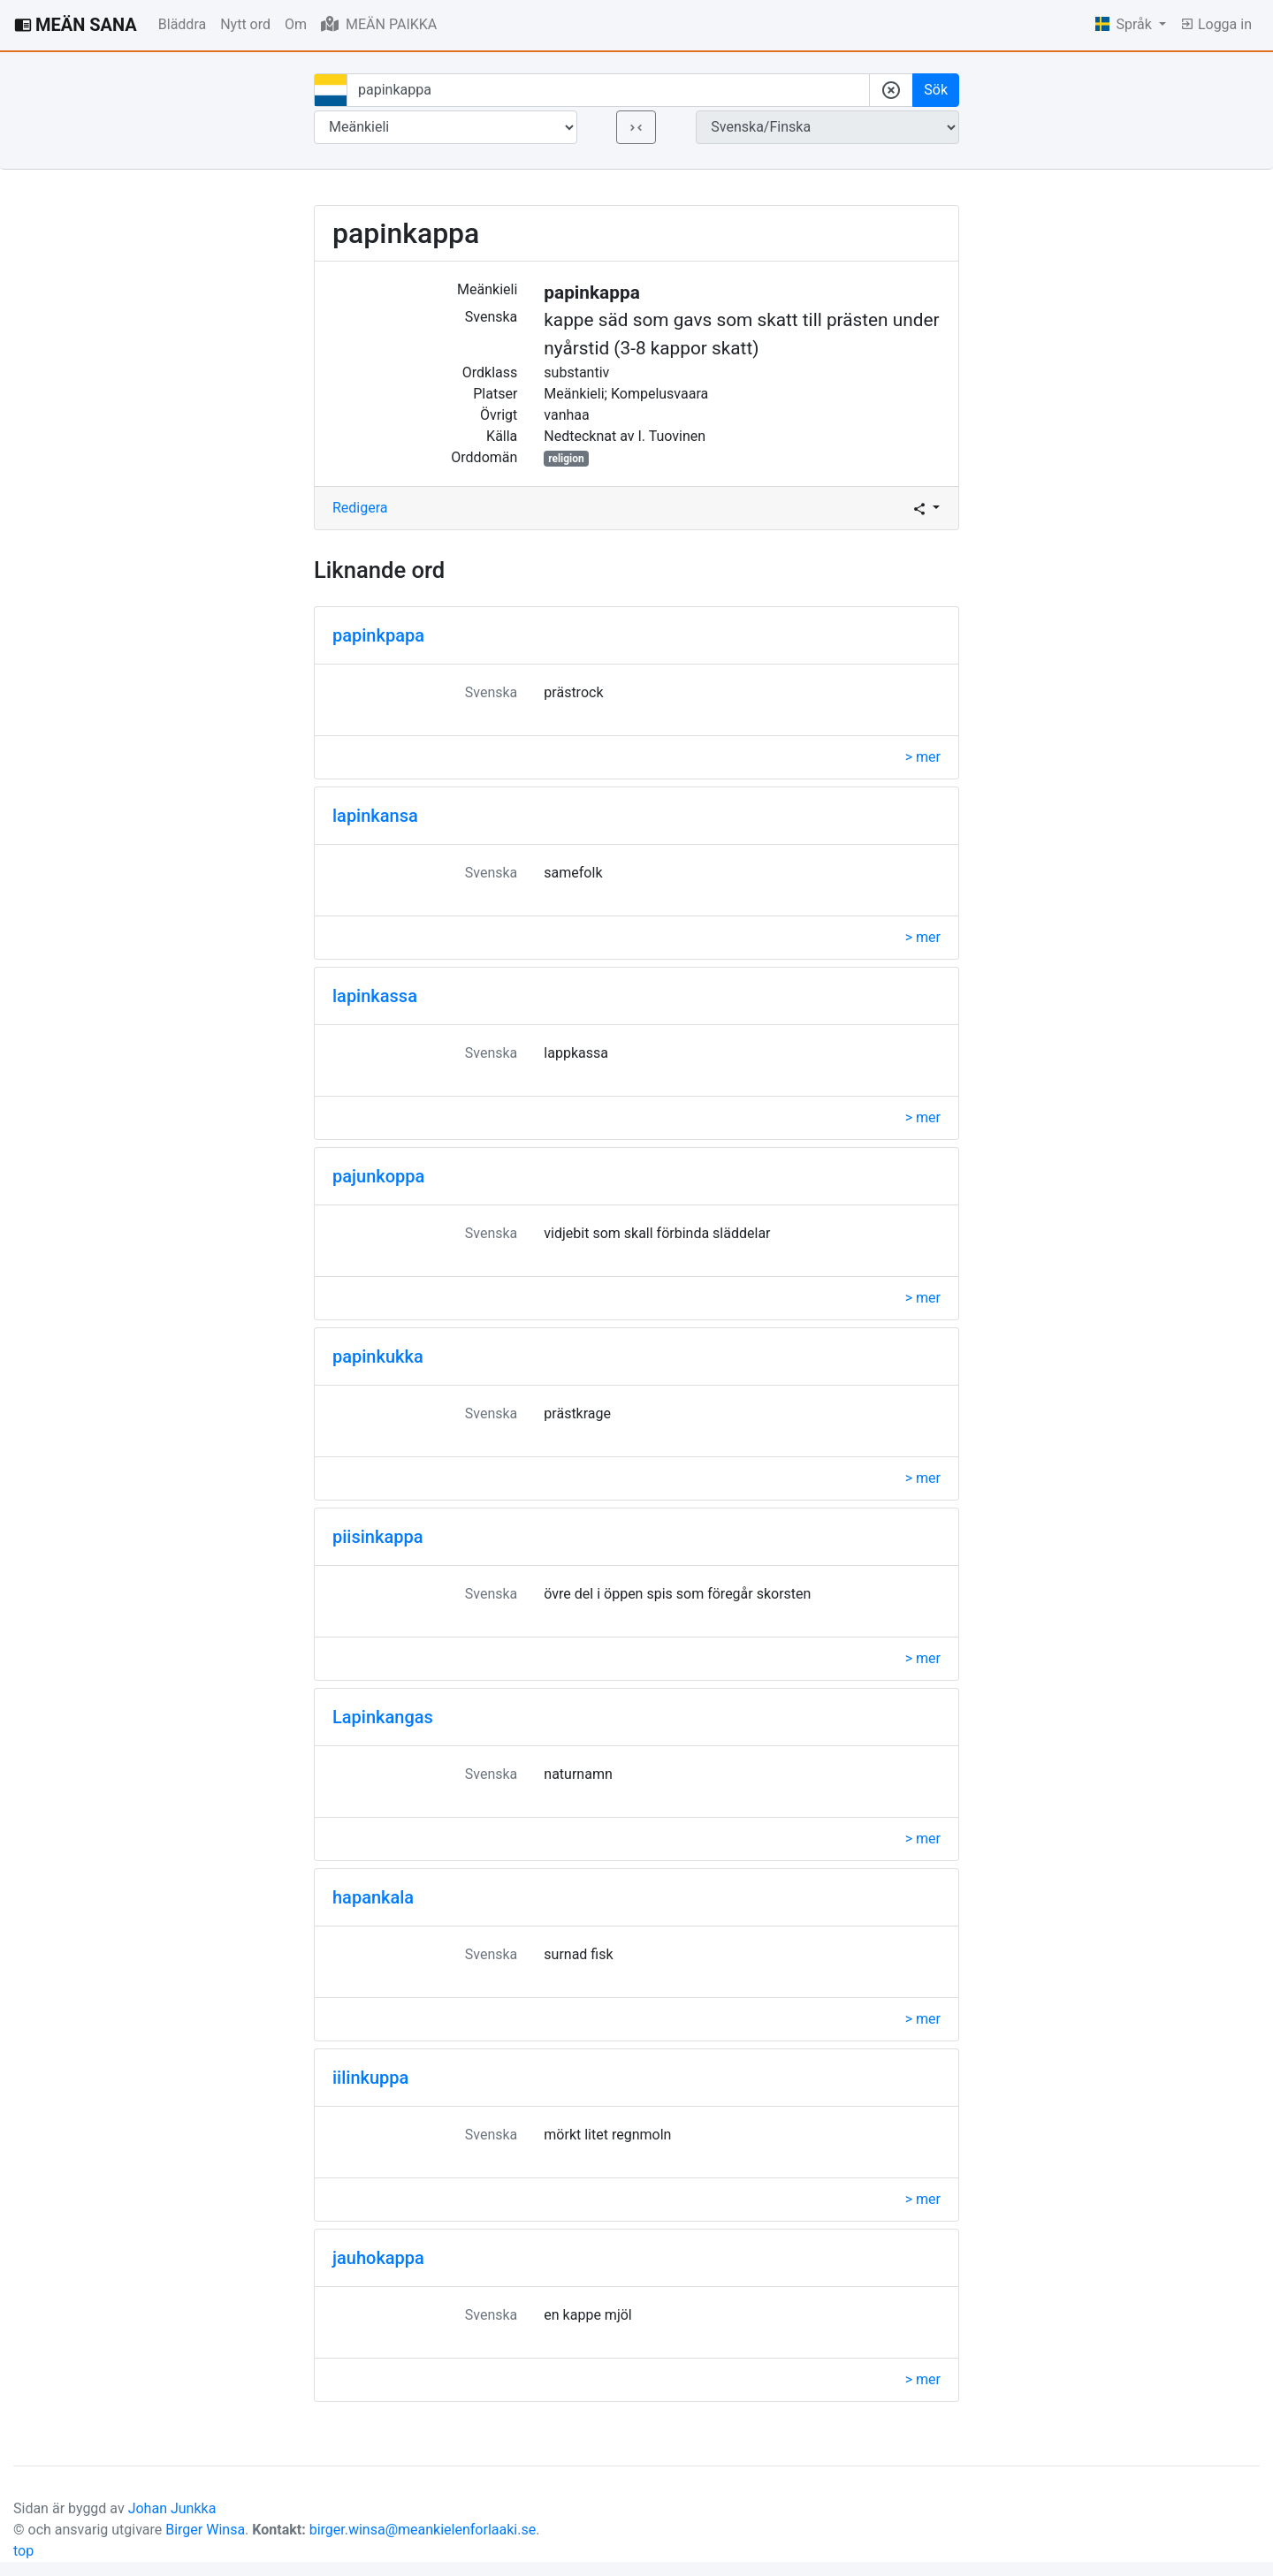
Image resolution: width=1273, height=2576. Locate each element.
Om (296, 24)
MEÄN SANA (75, 24)
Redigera (360, 507)
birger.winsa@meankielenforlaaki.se (423, 2529)
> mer (923, 756)
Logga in (1216, 24)
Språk (1125, 24)
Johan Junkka (172, 2508)
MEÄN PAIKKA (379, 24)
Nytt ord (245, 24)
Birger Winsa (205, 2529)
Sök (936, 89)
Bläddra (182, 24)
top (23, 2550)
